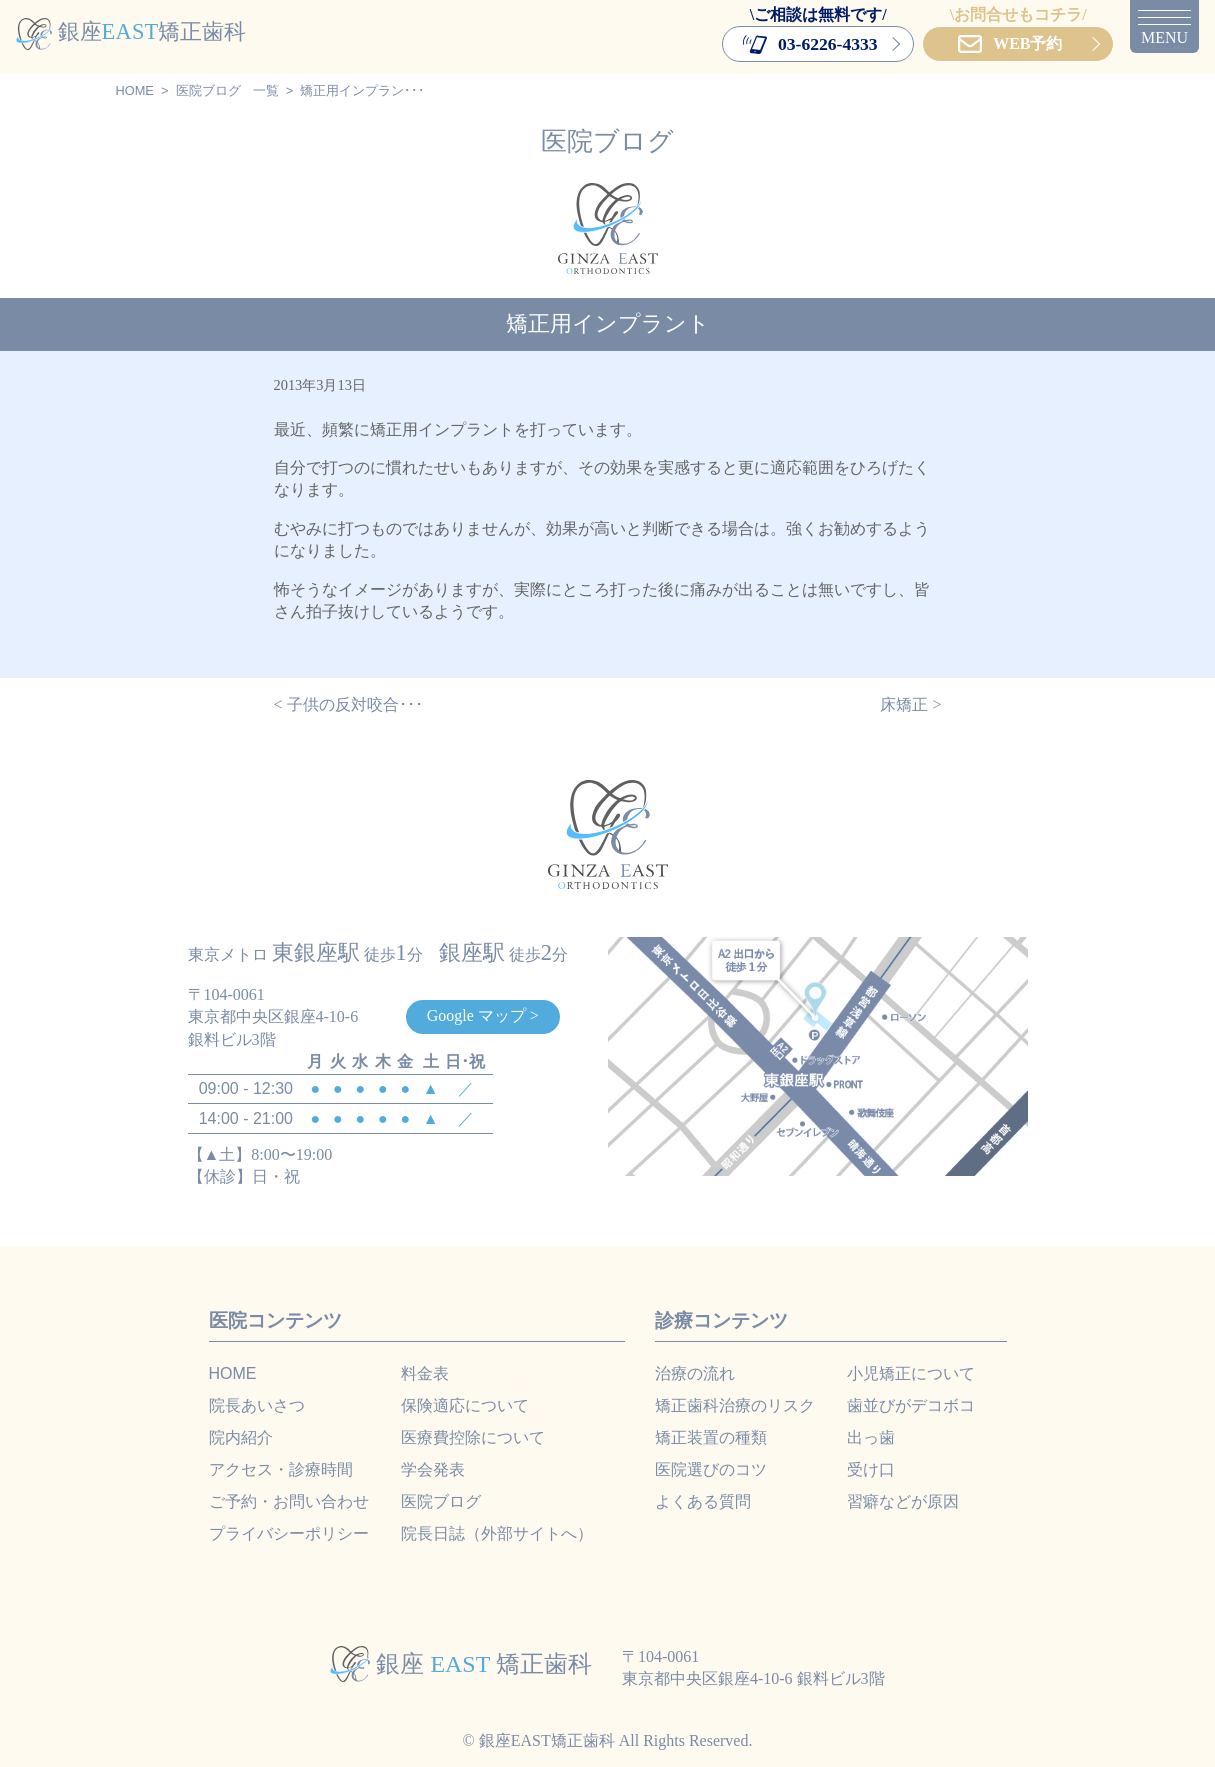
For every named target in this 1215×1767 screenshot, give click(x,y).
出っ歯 (871, 1437)
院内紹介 (241, 1437)
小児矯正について (911, 1373)
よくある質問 (703, 1501)
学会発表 (433, 1469)
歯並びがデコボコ (911, 1405)
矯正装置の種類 (711, 1437)
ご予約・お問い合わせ (289, 1501)
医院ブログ (208, 90)
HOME (135, 90)
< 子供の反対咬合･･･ (348, 704)
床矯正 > (910, 704)
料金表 (425, 1373)
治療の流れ (695, 1373)
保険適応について (465, 1405)
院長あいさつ (257, 1405)
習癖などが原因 (903, 1501)
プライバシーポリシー (289, 1533)
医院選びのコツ (711, 1469)
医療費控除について (473, 1437)
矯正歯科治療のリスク (735, 1405)
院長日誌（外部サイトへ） (497, 1533)
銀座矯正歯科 (131, 31)
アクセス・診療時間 (281, 1469)
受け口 (871, 1469)
